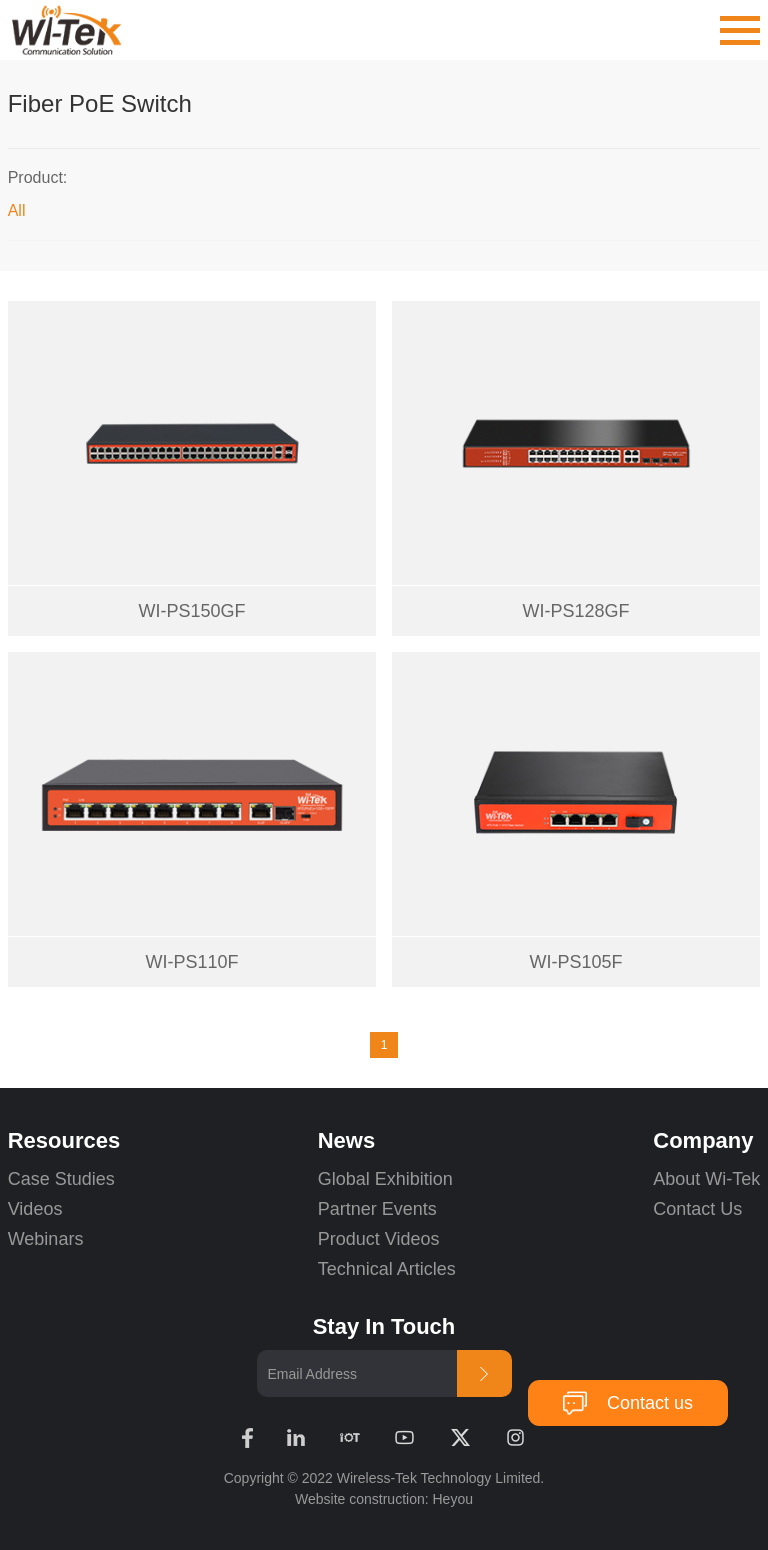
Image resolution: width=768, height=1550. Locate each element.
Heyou (453, 1499)
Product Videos (381, 1239)
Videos (35, 1209)
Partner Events (377, 1209)
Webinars (46, 1239)
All (17, 210)
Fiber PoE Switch (100, 103)
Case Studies (61, 1179)
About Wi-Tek (706, 1179)
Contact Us (697, 1209)
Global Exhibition (385, 1179)
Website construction (360, 1499)
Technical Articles (387, 1269)
